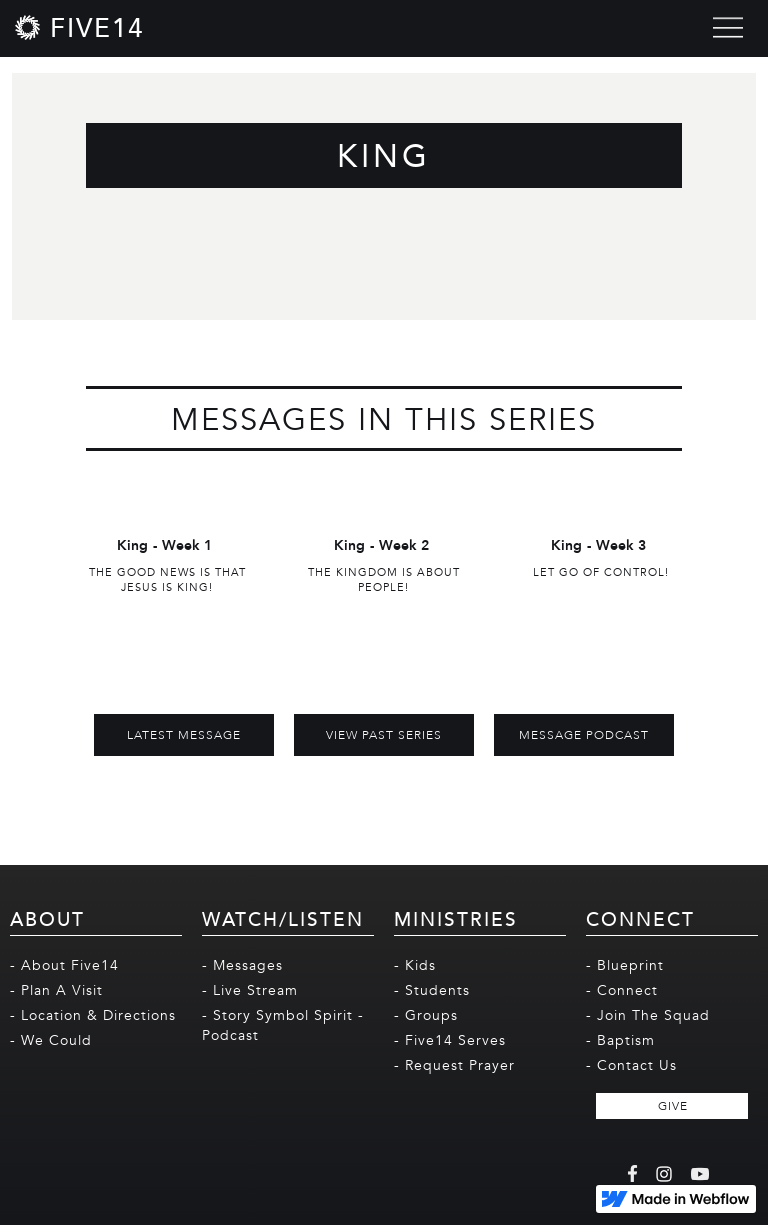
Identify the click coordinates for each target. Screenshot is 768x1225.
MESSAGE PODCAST (584, 735)
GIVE (673, 1106)
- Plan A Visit (56, 990)
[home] (79, 27)
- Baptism (620, 1040)
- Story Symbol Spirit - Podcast (283, 1025)
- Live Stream (250, 990)
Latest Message (184, 735)
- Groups (426, 1015)
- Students (432, 990)
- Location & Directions (93, 1015)
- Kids (415, 965)
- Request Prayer (454, 1065)
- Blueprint (625, 965)
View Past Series (384, 735)
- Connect (622, 990)
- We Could (51, 1040)
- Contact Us (631, 1065)
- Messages (242, 965)
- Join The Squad (648, 1015)
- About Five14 (64, 965)
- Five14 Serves (450, 1040)
